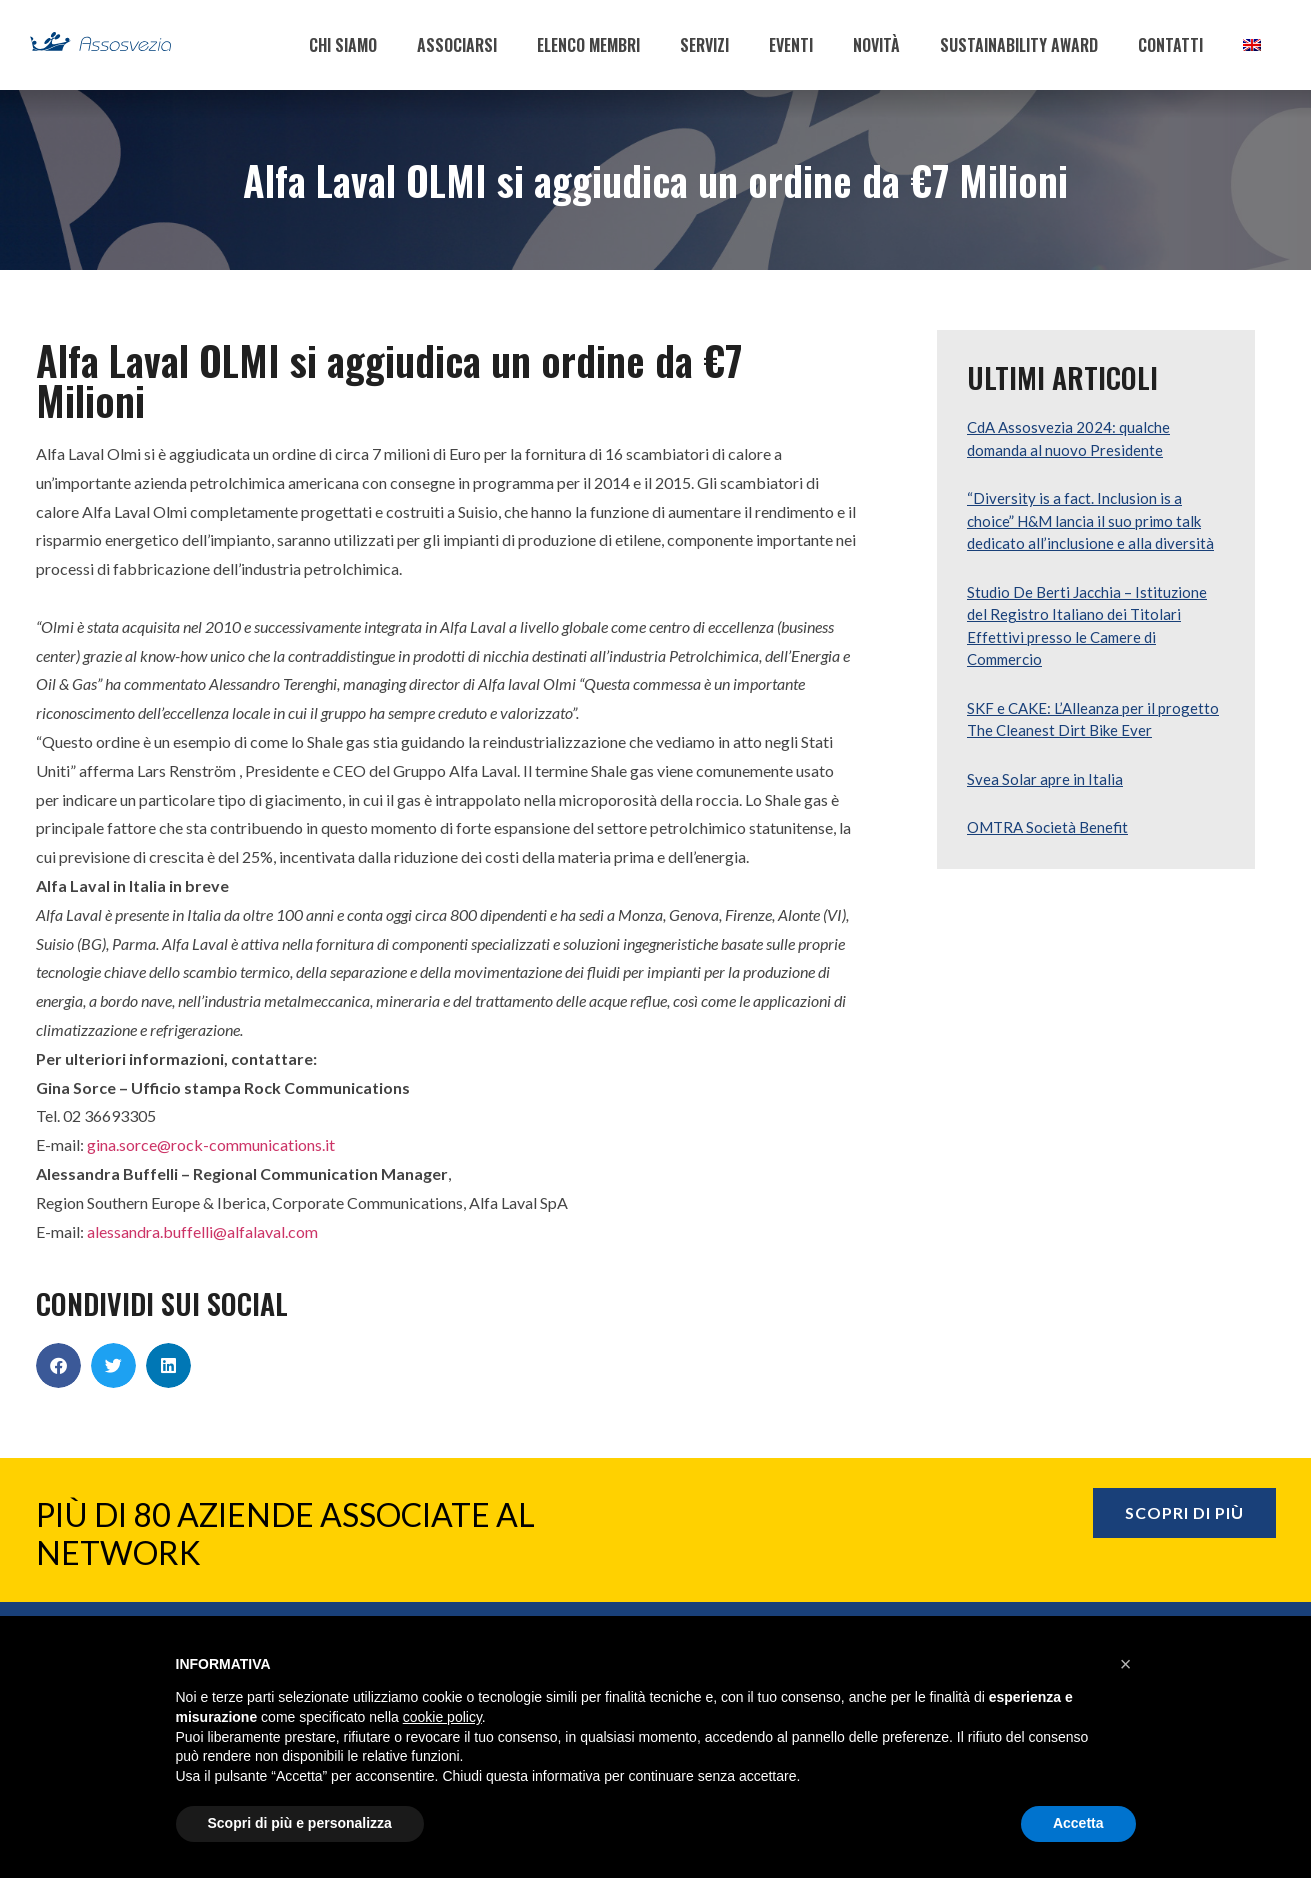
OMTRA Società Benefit (1047, 827)
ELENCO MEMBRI (588, 45)
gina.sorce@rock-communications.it (211, 1144)
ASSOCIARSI (457, 45)
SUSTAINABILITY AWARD (1019, 45)
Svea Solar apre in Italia (1045, 779)
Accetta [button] (1078, 1823)
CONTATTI (1170, 45)
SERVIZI (704, 45)
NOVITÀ (876, 45)
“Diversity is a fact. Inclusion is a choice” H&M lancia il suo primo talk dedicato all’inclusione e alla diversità (1090, 520)
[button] (58, 1365)
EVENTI (791, 45)
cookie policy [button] (442, 1717)
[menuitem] (1252, 45)
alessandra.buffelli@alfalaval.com (202, 1231)
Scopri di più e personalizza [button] (300, 1823)
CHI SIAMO (343, 45)
